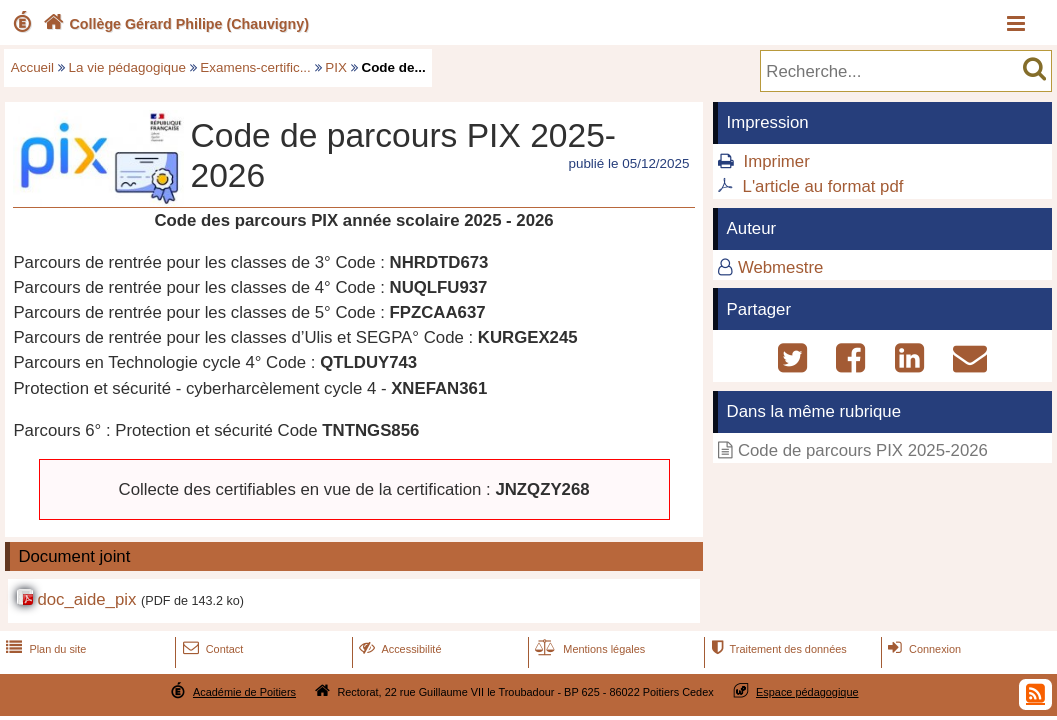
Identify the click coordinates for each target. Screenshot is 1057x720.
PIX (336, 67)
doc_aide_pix (86, 599)
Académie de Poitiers (244, 692)
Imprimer (777, 161)
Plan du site (44, 649)
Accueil (32, 67)
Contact (211, 649)
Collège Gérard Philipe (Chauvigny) (174, 24)
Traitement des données (776, 649)
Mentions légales (588, 649)
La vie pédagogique (127, 67)
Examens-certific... (255, 67)
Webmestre (781, 267)
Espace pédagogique (807, 692)
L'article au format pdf (823, 186)
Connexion (922, 649)
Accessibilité (398, 649)
